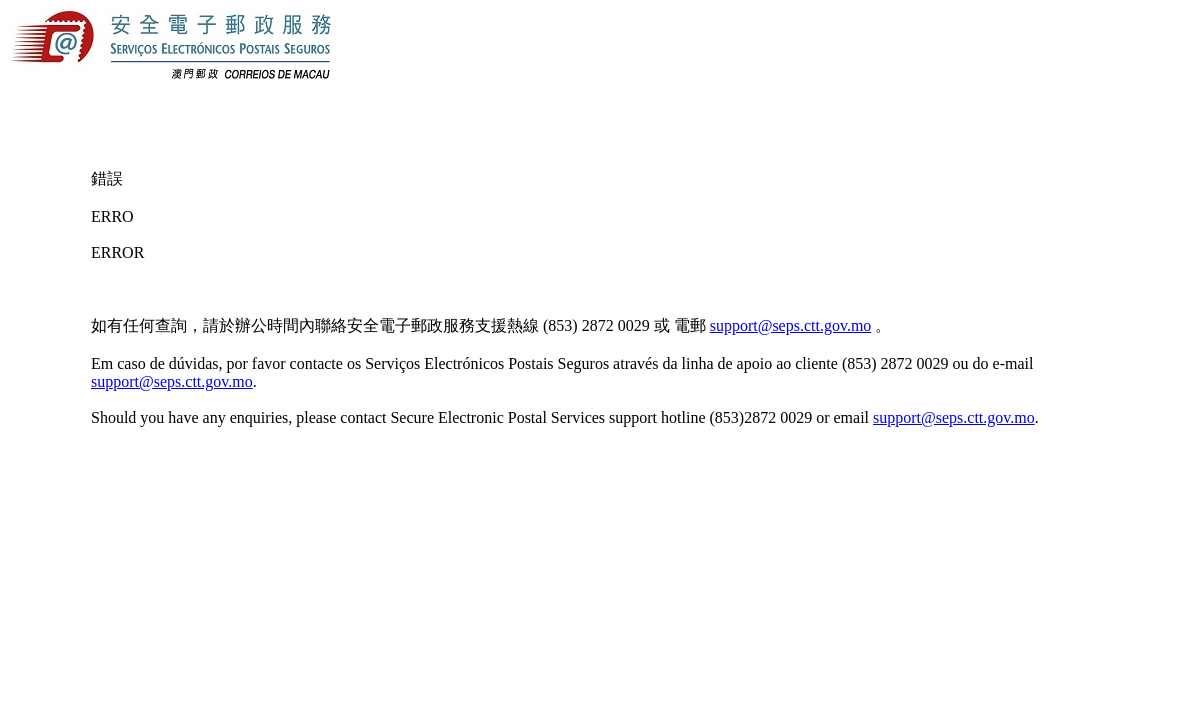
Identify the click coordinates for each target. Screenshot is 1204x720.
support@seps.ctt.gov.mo (791, 325)
